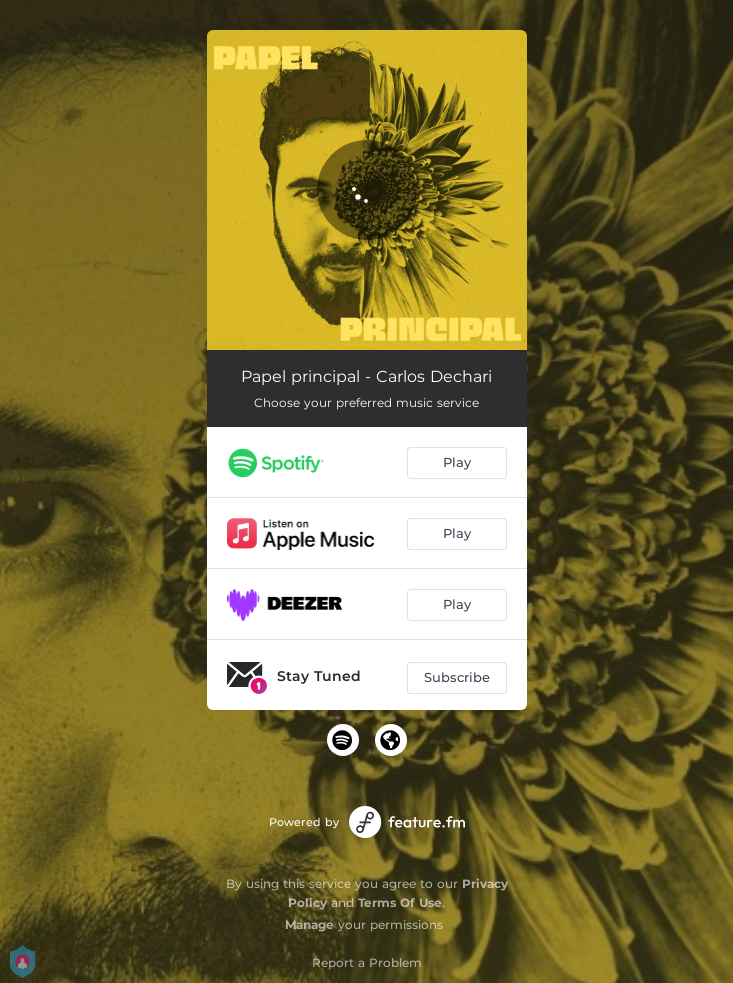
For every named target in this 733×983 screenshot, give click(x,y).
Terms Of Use (400, 902)
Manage (309, 924)
